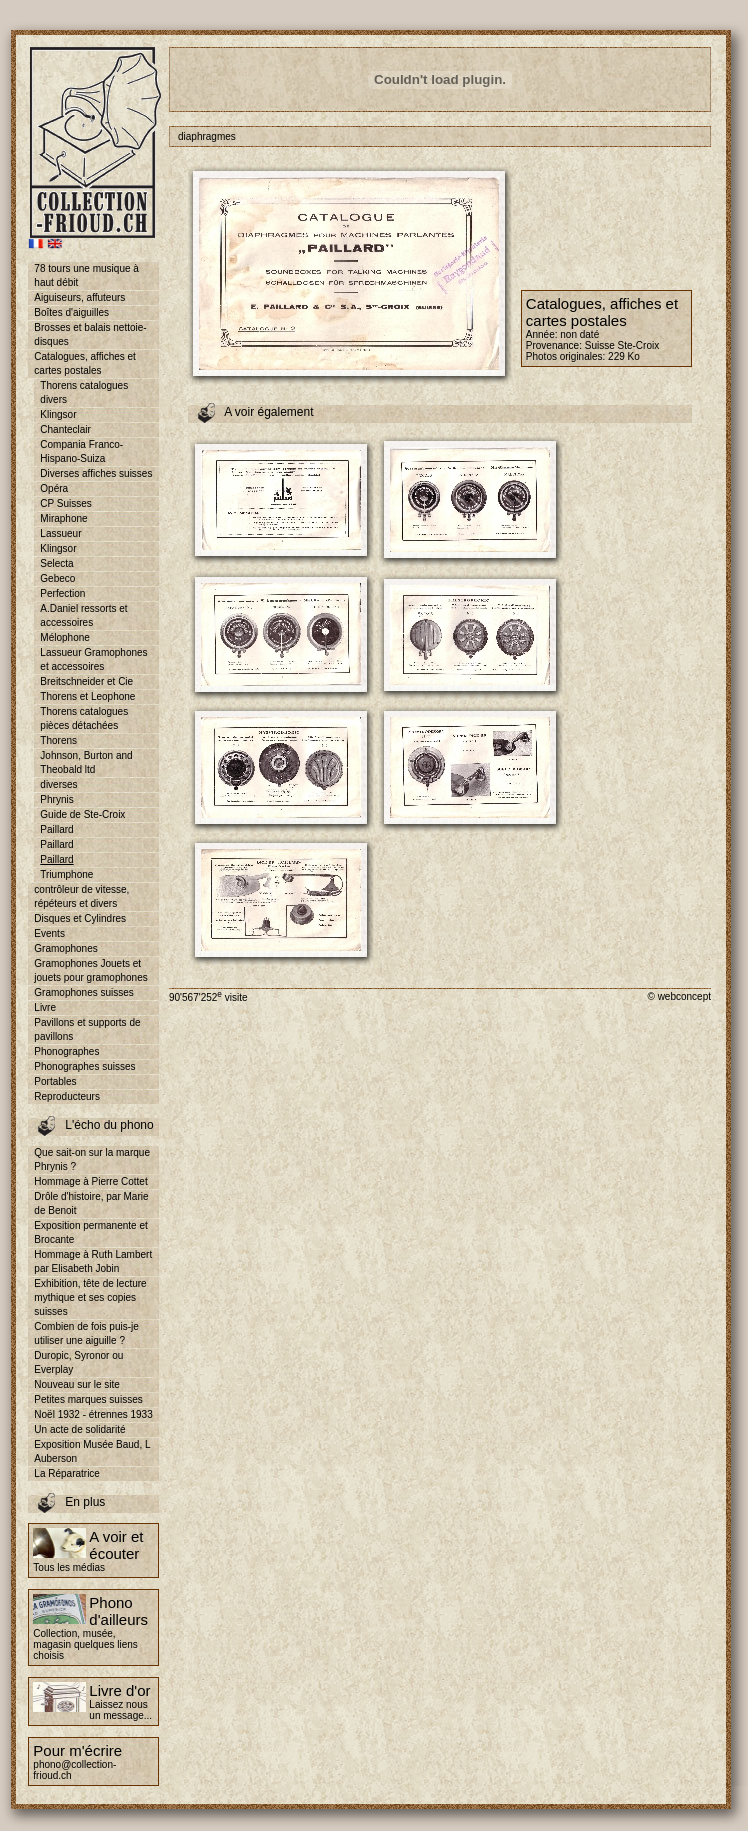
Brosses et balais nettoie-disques (90, 334)
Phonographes (66, 1051)
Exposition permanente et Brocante (90, 1232)
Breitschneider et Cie (86, 681)
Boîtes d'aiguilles (71, 312)
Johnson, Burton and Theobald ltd (86, 762)
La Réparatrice (67, 1473)
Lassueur (60, 533)
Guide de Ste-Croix (82, 814)
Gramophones (65, 948)
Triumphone (66, 874)
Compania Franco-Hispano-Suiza (81, 451)
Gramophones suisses (84, 992)
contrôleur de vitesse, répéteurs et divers (81, 896)
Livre (45, 1007)
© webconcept (679, 996)
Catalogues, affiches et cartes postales (85, 363)
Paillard (56, 829)
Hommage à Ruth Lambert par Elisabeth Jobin (93, 1261)
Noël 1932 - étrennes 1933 (93, 1414)
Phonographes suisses (84, 1066)
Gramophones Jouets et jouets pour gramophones (90, 970)
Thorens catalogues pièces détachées (84, 718)
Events (49, 933)
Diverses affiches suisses (96, 473)
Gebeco (57, 578)
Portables (55, 1081)
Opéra (54, 488)
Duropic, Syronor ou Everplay (78, 1362)
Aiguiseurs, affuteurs (79, 297)
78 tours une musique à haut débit (86, 275)
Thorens (58, 740)
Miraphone (63, 518)
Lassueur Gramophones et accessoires (93, 659)
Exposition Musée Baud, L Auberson (92, 1451)
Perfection (62, 593)
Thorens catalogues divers (84, 392)
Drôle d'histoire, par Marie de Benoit (91, 1203)
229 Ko (624, 356)
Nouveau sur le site (77, 1384)
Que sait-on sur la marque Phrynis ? (92, 1159)
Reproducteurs (67, 1096)
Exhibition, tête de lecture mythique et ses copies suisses (90, 1297)
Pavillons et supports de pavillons (87, 1029)
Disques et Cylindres (80, 918)
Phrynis (56, 799)
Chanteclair (65, 429)
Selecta (56, 563)
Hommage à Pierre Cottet (90, 1181)
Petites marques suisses (88, 1399)
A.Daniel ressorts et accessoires (83, 615)
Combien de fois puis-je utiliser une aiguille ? (86, 1333)
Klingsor (58, 414)
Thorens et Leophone (87, 696)
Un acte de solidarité (79, 1429)
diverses (58, 784)
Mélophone (64, 637)
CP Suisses (66, 503)
